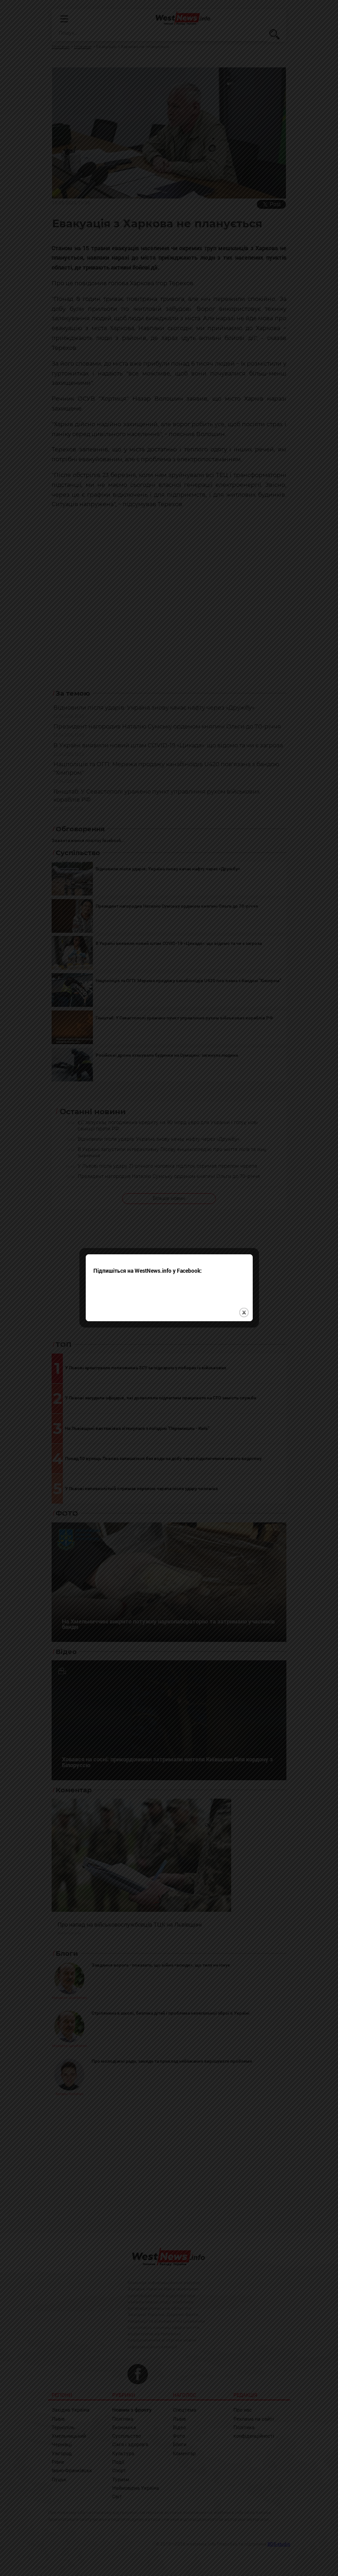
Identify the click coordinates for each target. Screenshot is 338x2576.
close (244, 1312)
